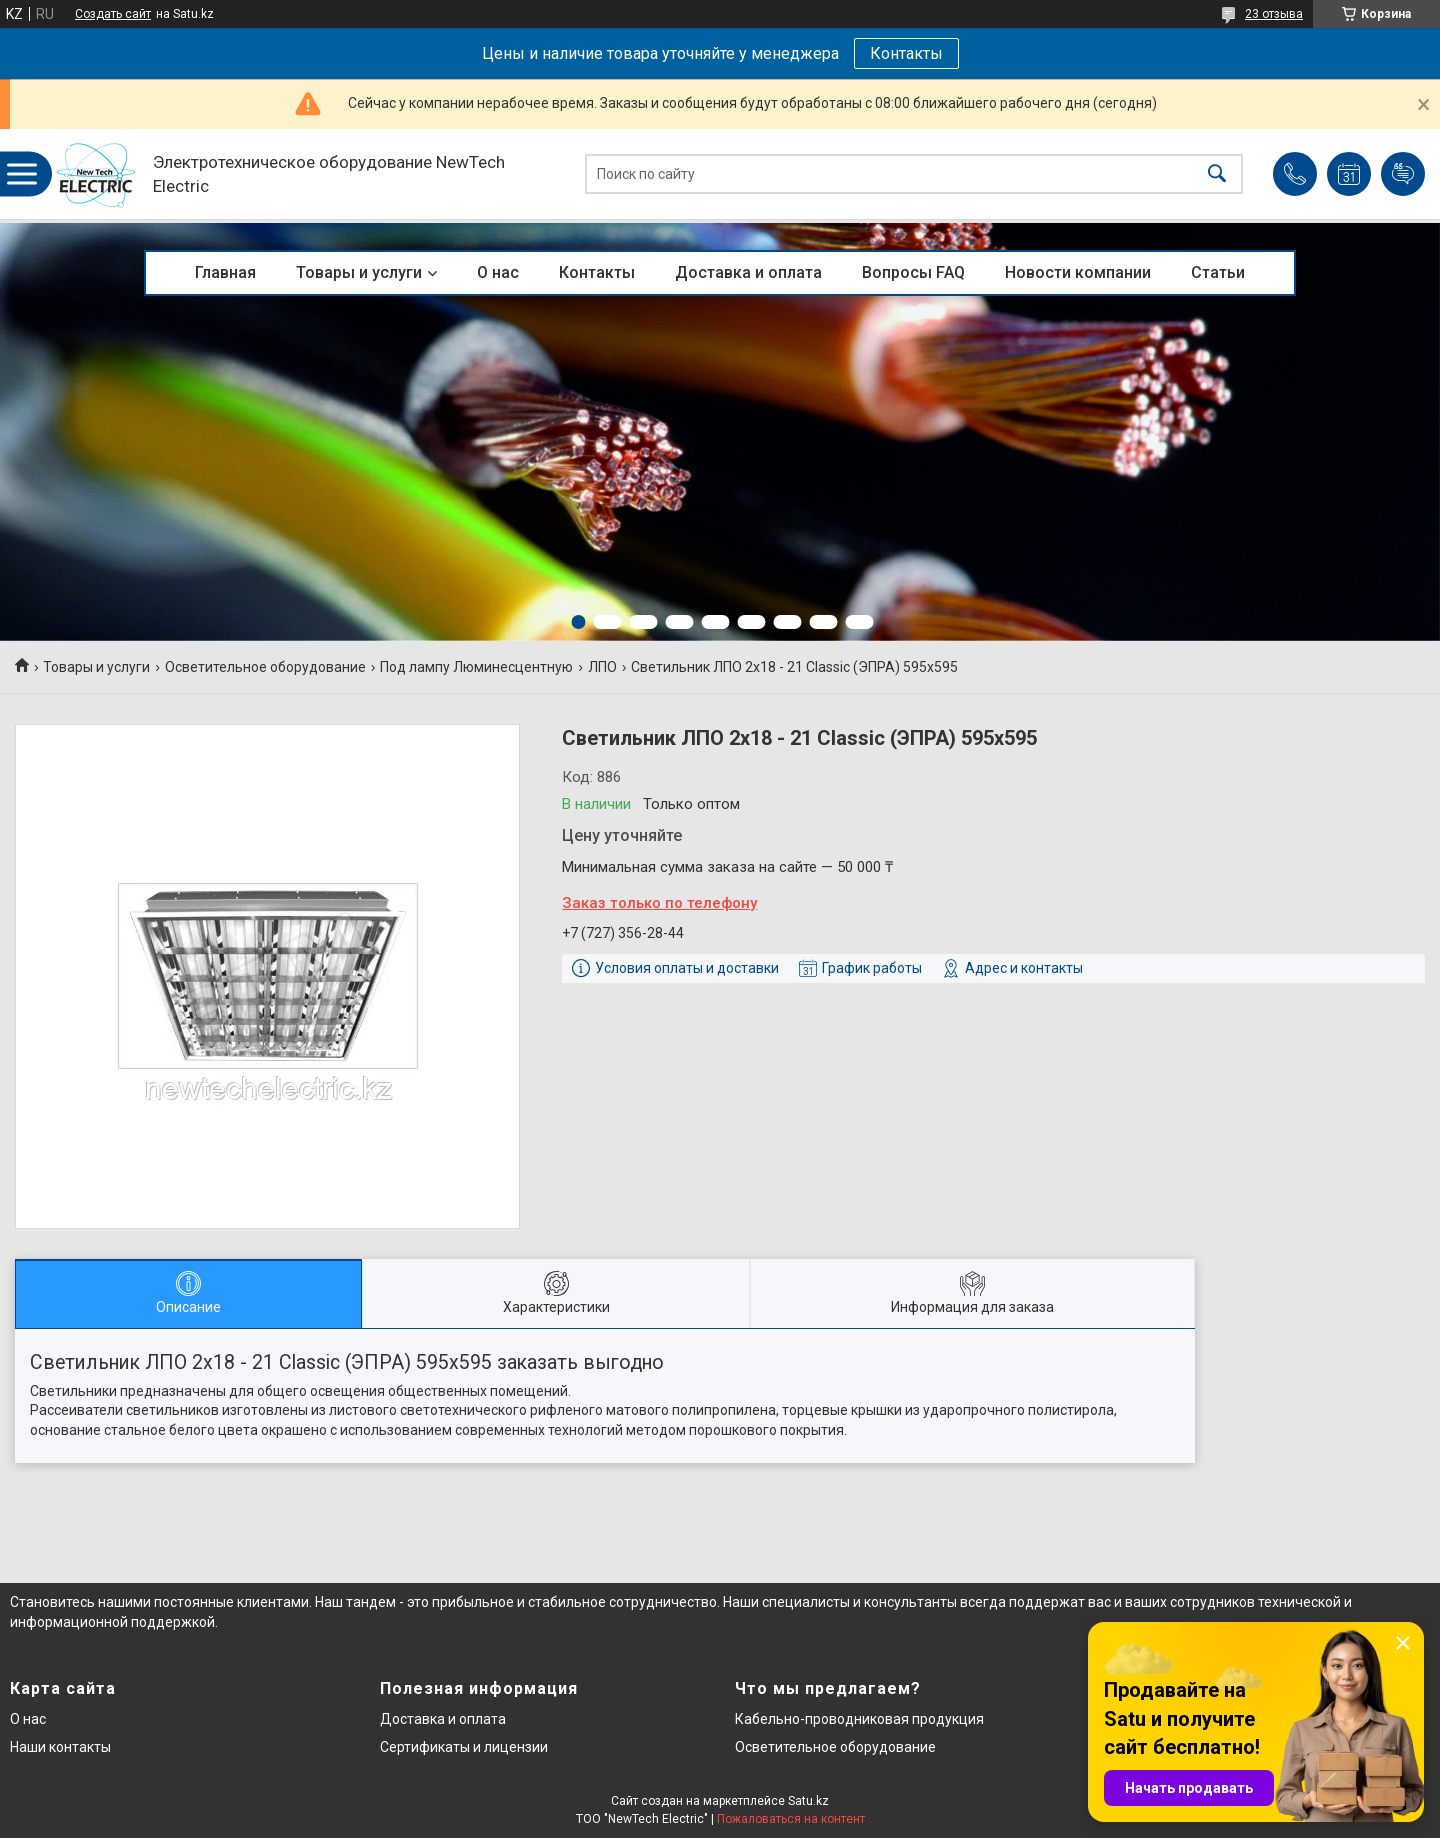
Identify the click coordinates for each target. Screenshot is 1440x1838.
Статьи (1218, 272)
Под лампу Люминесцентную (476, 667)
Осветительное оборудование (265, 667)
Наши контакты (60, 1747)
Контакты (906, 53)
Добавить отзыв (1403, 174)
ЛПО (602, 667)
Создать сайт (113, 14)
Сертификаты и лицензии (464, 1747)
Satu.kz (808, 1801)
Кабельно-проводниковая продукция (859, 1719)
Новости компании (1078, 272)
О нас (498, 272)
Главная (225, 272)
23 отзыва (1274, 14)
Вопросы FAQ (913, 272)
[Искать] (1217, 174)
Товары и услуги (359, 272)
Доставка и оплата (748, 272)
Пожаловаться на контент (791, 1819)
